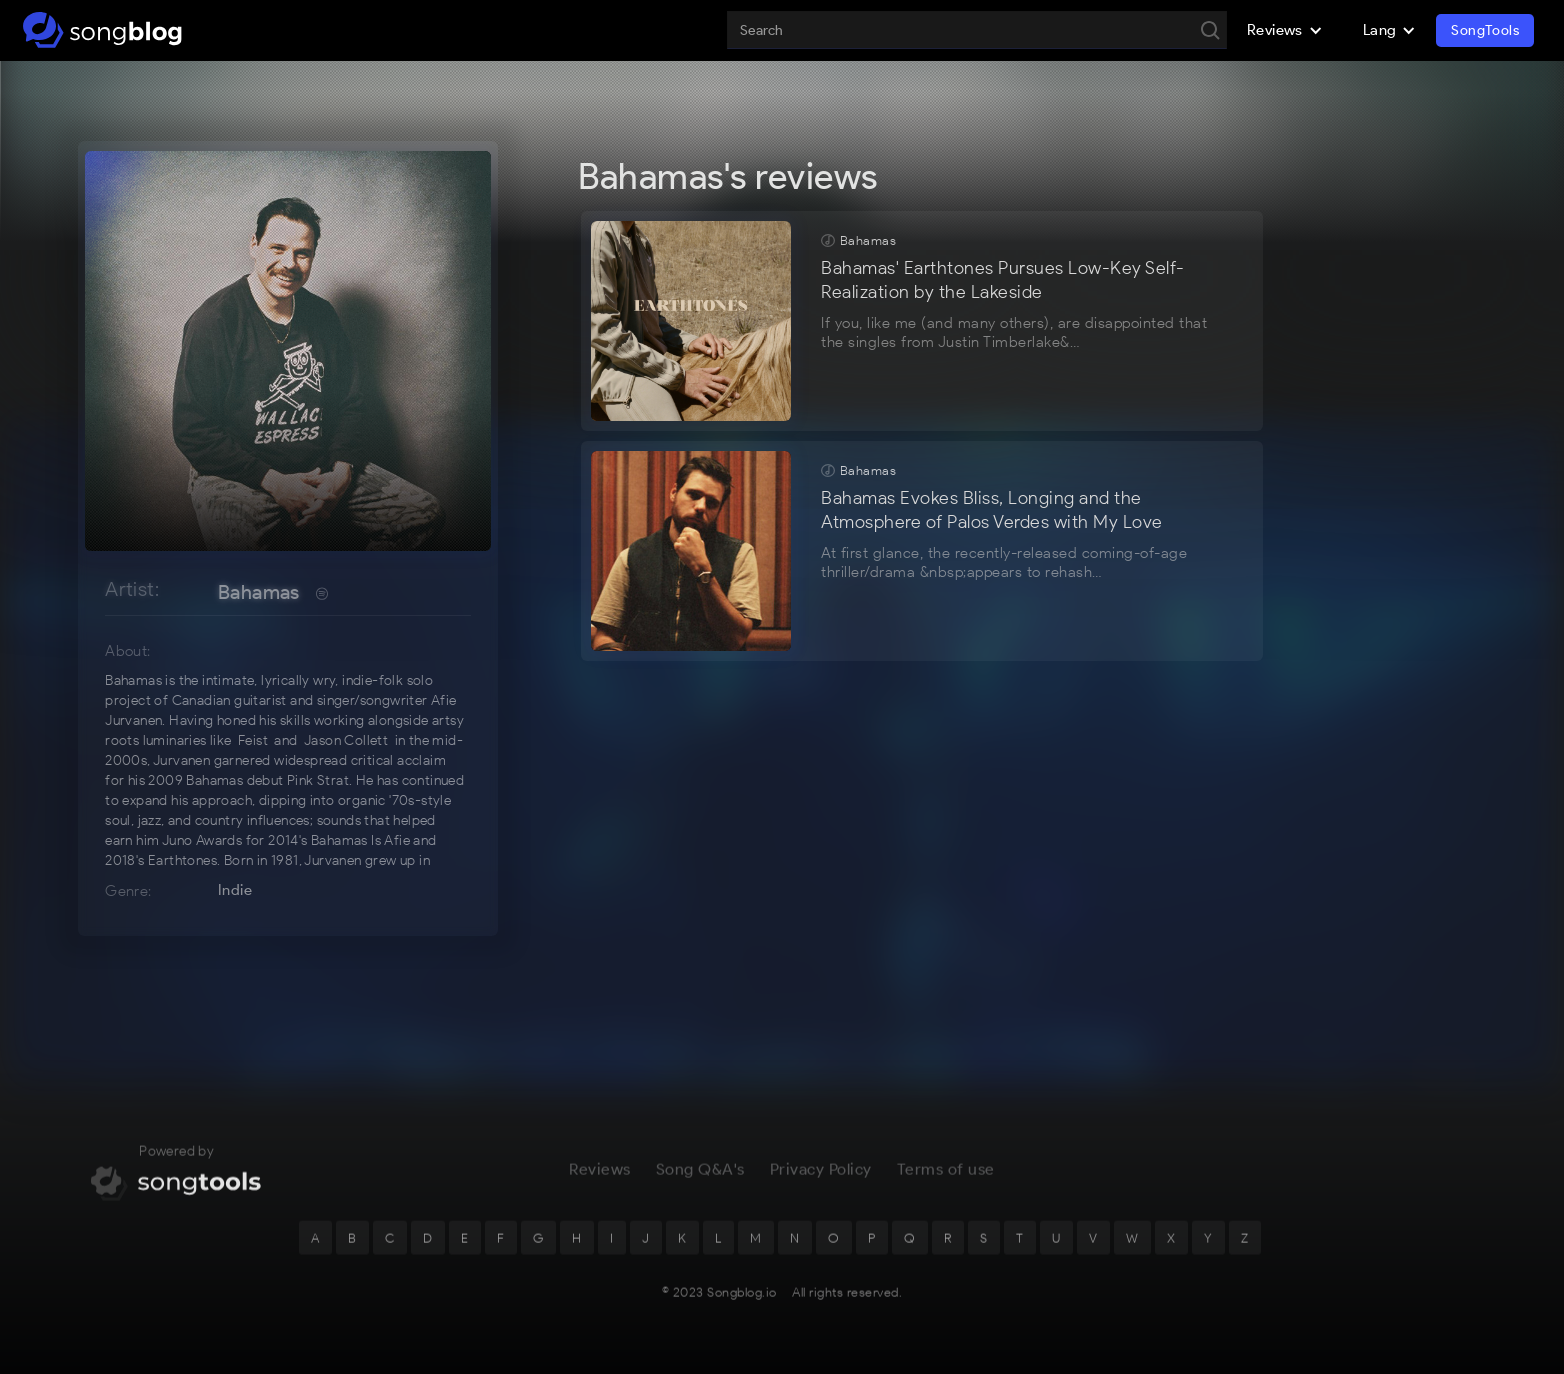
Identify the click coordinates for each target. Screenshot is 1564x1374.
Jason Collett (346, 740)
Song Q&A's (700, 1176)
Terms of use (946, 1176)
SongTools (1485, 30)
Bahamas (259, 592)
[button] (1285, 30)
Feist (253, 740)
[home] (102, 30)
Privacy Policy (821, 1176)
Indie (235, 890)
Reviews (600, 1176)
